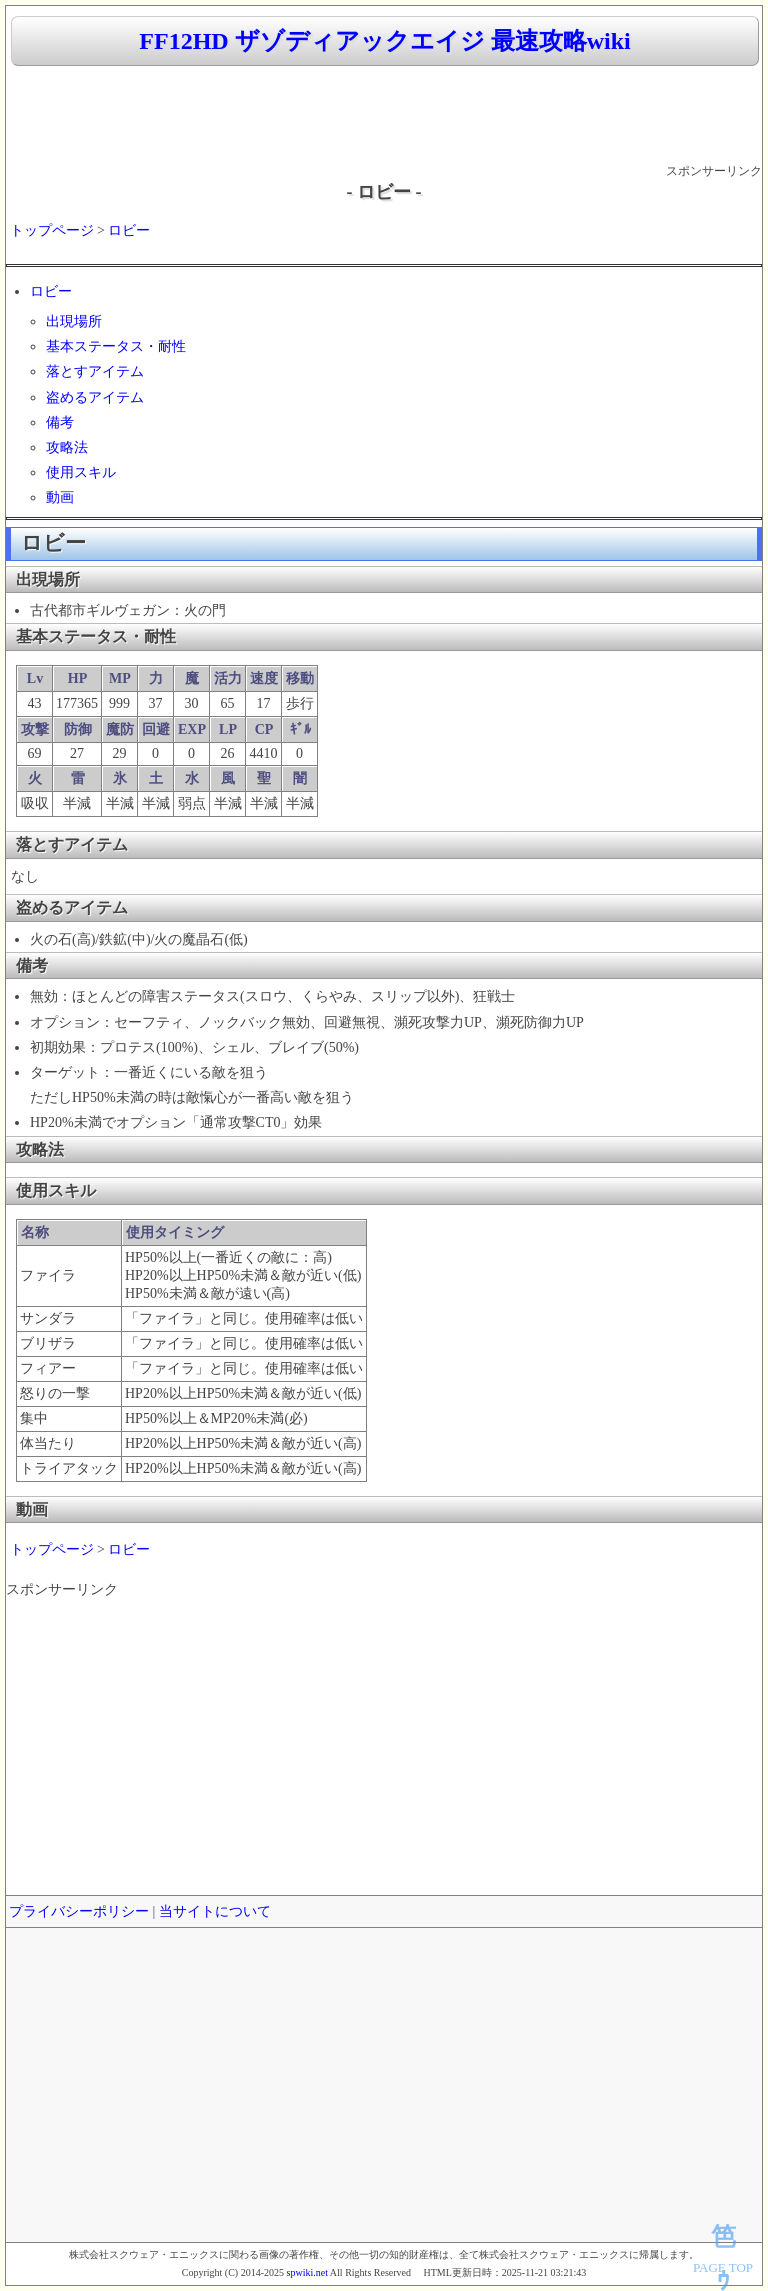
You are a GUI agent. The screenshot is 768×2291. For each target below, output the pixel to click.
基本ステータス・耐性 (116, 346)
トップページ (52, 230)
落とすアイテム (95, 371)
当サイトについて (215, 1911)
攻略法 (67, 447)
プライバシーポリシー (79, 1911)
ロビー (129, 230)
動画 (60, 497)
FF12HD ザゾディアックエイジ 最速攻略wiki (384, 41)
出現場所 (74, 321)
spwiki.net (307, 2272)
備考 (60, 422)
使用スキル (81, 472)
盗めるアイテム (95, 397)
